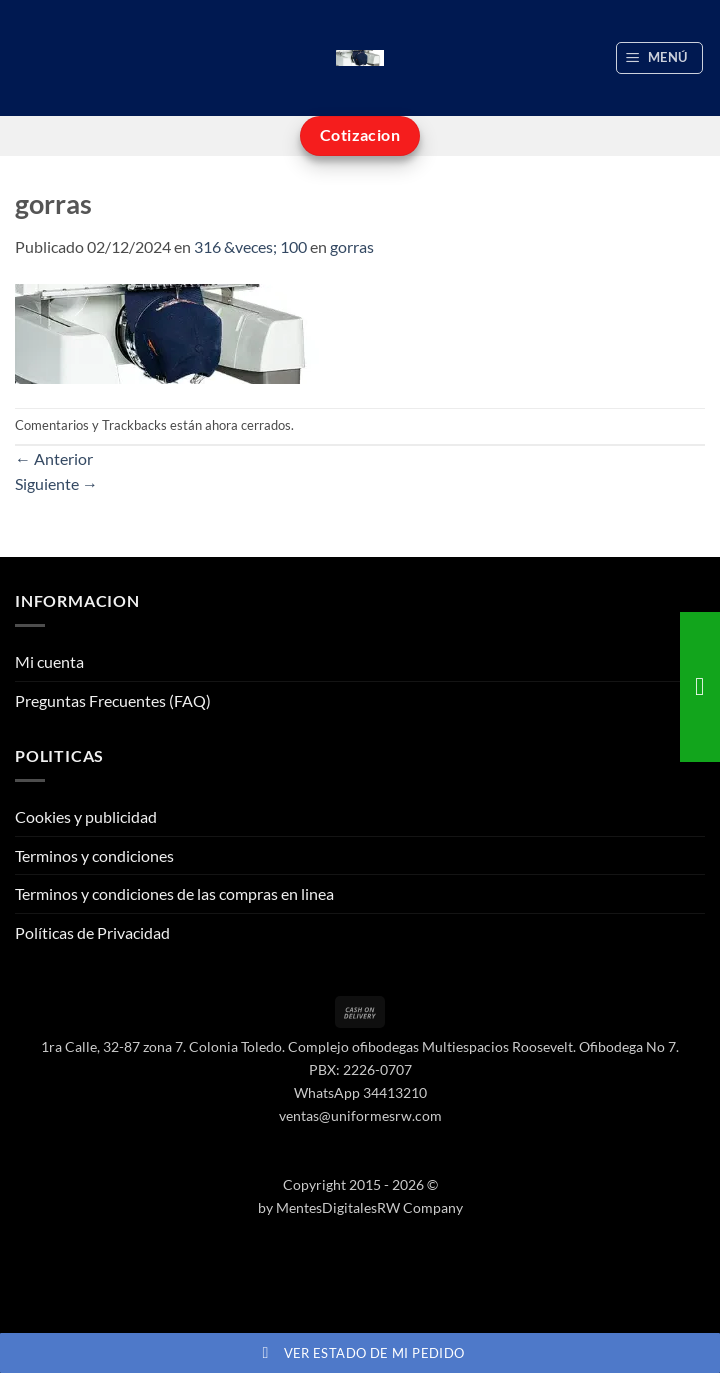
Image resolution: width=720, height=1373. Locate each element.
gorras (352, 246)
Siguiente (56, 483)
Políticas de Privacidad (92, 932)
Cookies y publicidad (86, 816)
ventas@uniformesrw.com (360, 1115)
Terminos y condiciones (94, 855)
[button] (660, 58)
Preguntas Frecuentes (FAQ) (113, 700)
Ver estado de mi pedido (360, 1353)
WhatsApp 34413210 (360, 1092)
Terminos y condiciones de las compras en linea (174, 893)
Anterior (54, 458)
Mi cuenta (49, 661)
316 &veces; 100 (250, 246)
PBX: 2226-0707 (360, 1069)
